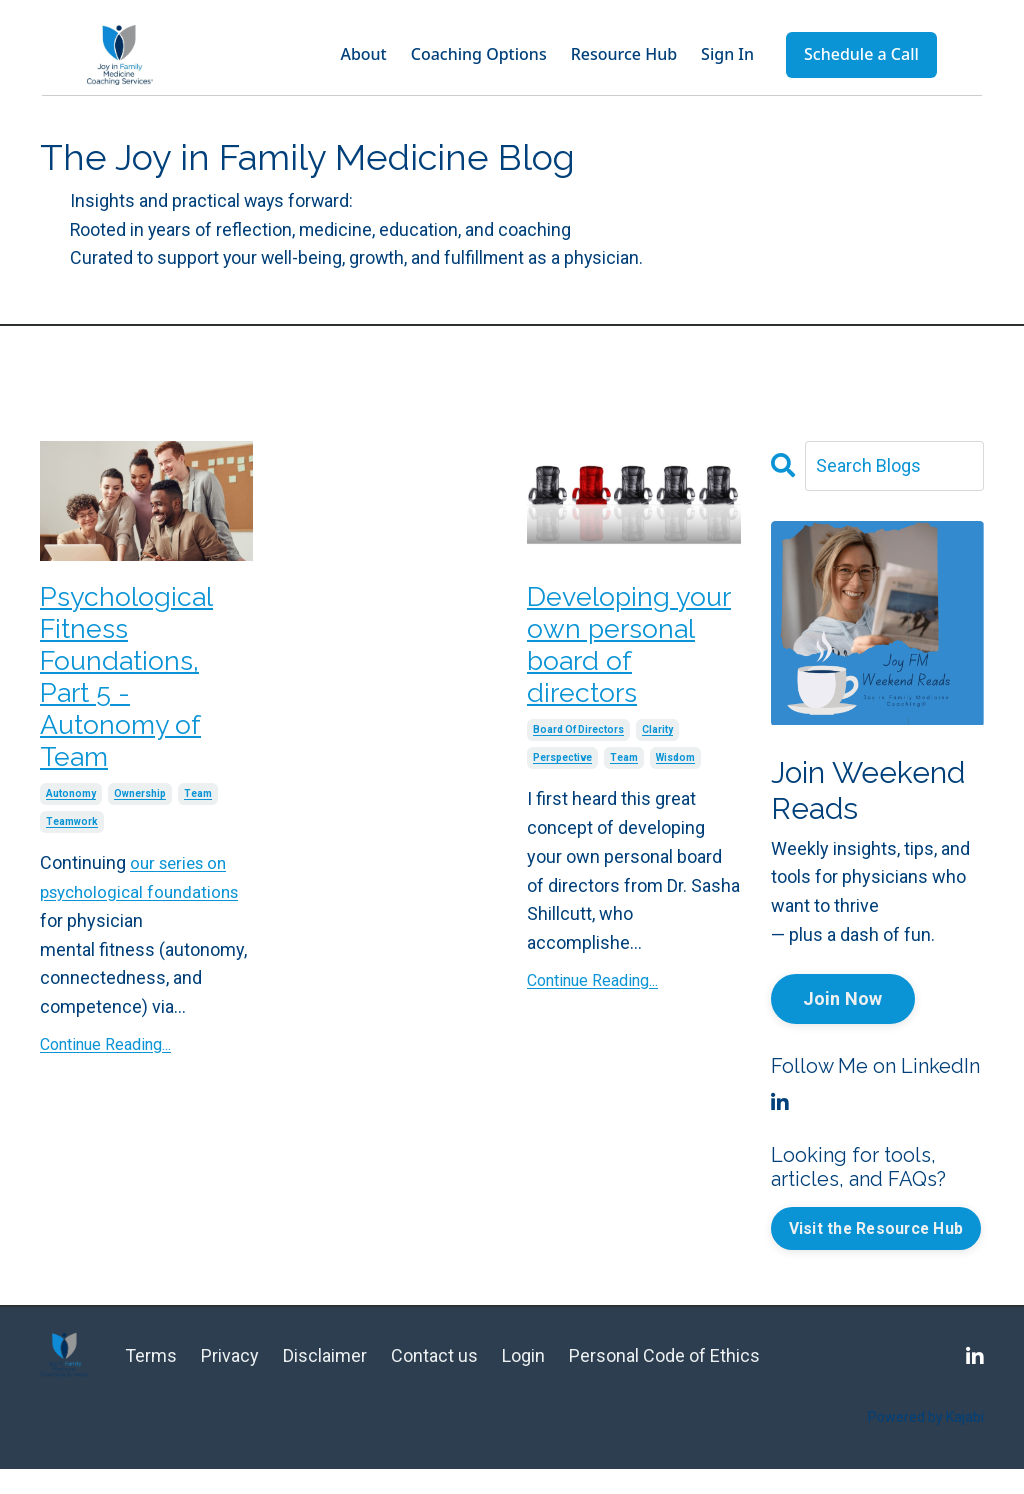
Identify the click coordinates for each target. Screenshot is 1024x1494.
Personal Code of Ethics (664, 1381)
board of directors (578, 746)
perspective (562, 774)
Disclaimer (325, 1381)
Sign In (727, 54)
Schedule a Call (861, 54)
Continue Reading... (105, 1068)
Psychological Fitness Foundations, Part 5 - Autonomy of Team (134, 689)
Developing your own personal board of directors (629, 653)
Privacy (230, 1381)
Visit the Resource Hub (878, 1240)
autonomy (71, 818)
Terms (151, 1381)
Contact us (436, 1381)
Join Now (843, 999)
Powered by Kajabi (926, 1443)
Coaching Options (479, 54)
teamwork (72, 846)
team (198, 818)
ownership (140, 818)
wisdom (675, 774)
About (363, 54)
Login (523, 1381)
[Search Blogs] (895, 467)
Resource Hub (624, 54)
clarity (657, 746)
